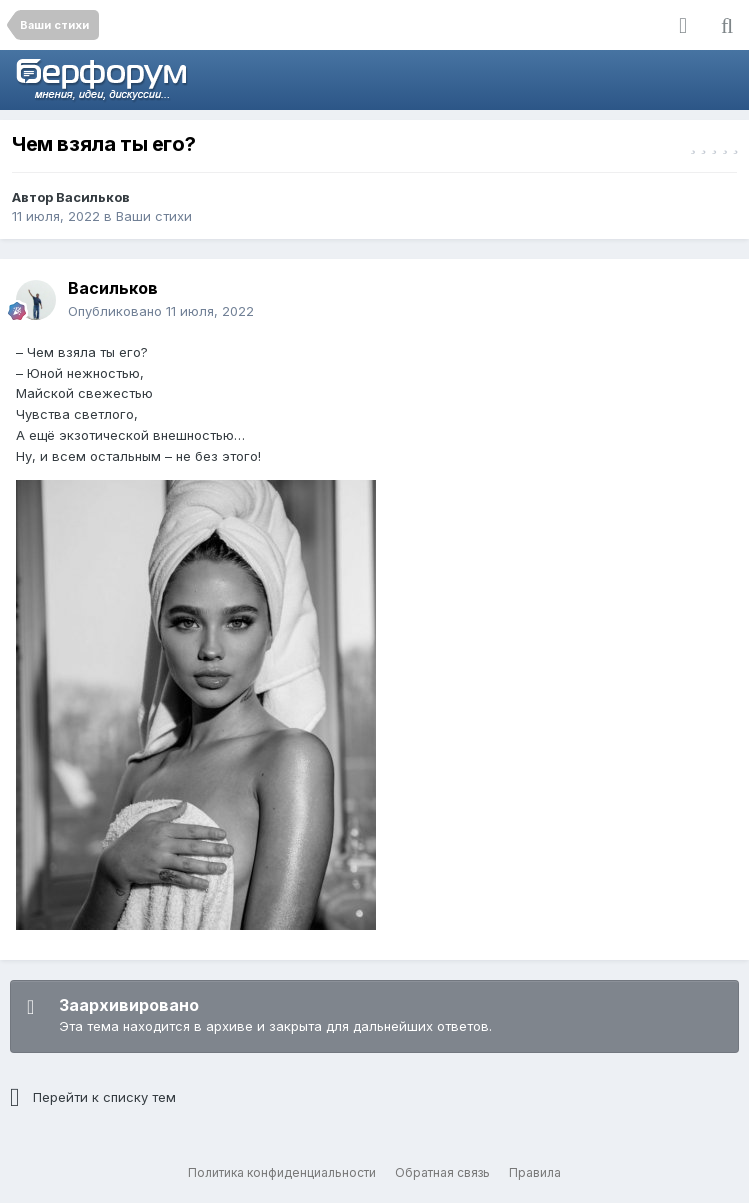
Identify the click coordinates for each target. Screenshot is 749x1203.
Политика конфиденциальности (282, 1172)
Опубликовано (161, 311)
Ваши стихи (154, 216)
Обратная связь (442, 1172)
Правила (535, 1172)
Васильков (93, 197)
